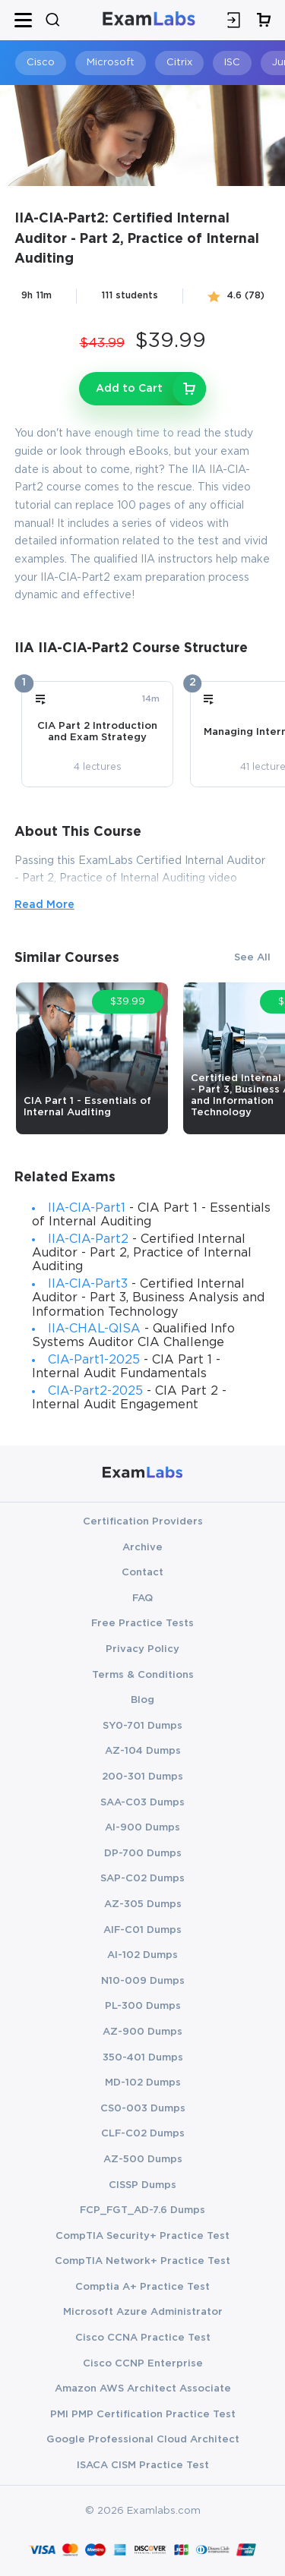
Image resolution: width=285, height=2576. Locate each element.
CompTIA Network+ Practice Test (142, 2260)
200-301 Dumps (142, 1776)
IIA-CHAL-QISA (94, 1329)
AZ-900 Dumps (142, 2031)
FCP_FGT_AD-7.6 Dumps (142, 2210)
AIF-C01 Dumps (142, 1929)
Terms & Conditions (143, 1674)
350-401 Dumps (143, 2057)
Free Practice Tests (142, 1623)
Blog (142, 1699)
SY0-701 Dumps (142, 1725)
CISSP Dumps (142, 2185)
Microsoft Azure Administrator (143, 2311)
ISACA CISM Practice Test (143, 2465)
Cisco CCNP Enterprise (143, 2363)
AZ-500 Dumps (142, 2159)
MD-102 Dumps (143, 2082)
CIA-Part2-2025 (95, 1391)
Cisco (41, 62)
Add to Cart (129, 388)
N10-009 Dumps (143, 1980)
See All (252, 957)
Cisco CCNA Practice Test (143, 2337)
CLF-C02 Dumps (143, 2133)
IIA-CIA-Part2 (88, 1239)
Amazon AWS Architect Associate (143, 2388)
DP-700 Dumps (143, 1853)
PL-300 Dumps (143, 2005)
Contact (142, 1572)
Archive (142, 1547)
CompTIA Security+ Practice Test (142, 2235)
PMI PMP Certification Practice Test (143, 2414)
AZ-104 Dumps (143, 1750)
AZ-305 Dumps (143, 1904)
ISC (232, 62)
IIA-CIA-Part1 (86, 1208)
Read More (44, 905)
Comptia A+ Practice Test (142, 2286)
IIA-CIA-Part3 (88, 1284)
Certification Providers (143, 1521)
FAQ (142, 1598)
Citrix (179, 62)
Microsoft (111, 62)
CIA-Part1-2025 (94, 1360)
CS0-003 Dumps (142, 2108)
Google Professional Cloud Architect (142, 2439)
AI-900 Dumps (142, 1827)
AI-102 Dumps (142, 1955)
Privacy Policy (142, 1649)
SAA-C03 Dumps (142, 1802)
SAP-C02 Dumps (142, 1878)
